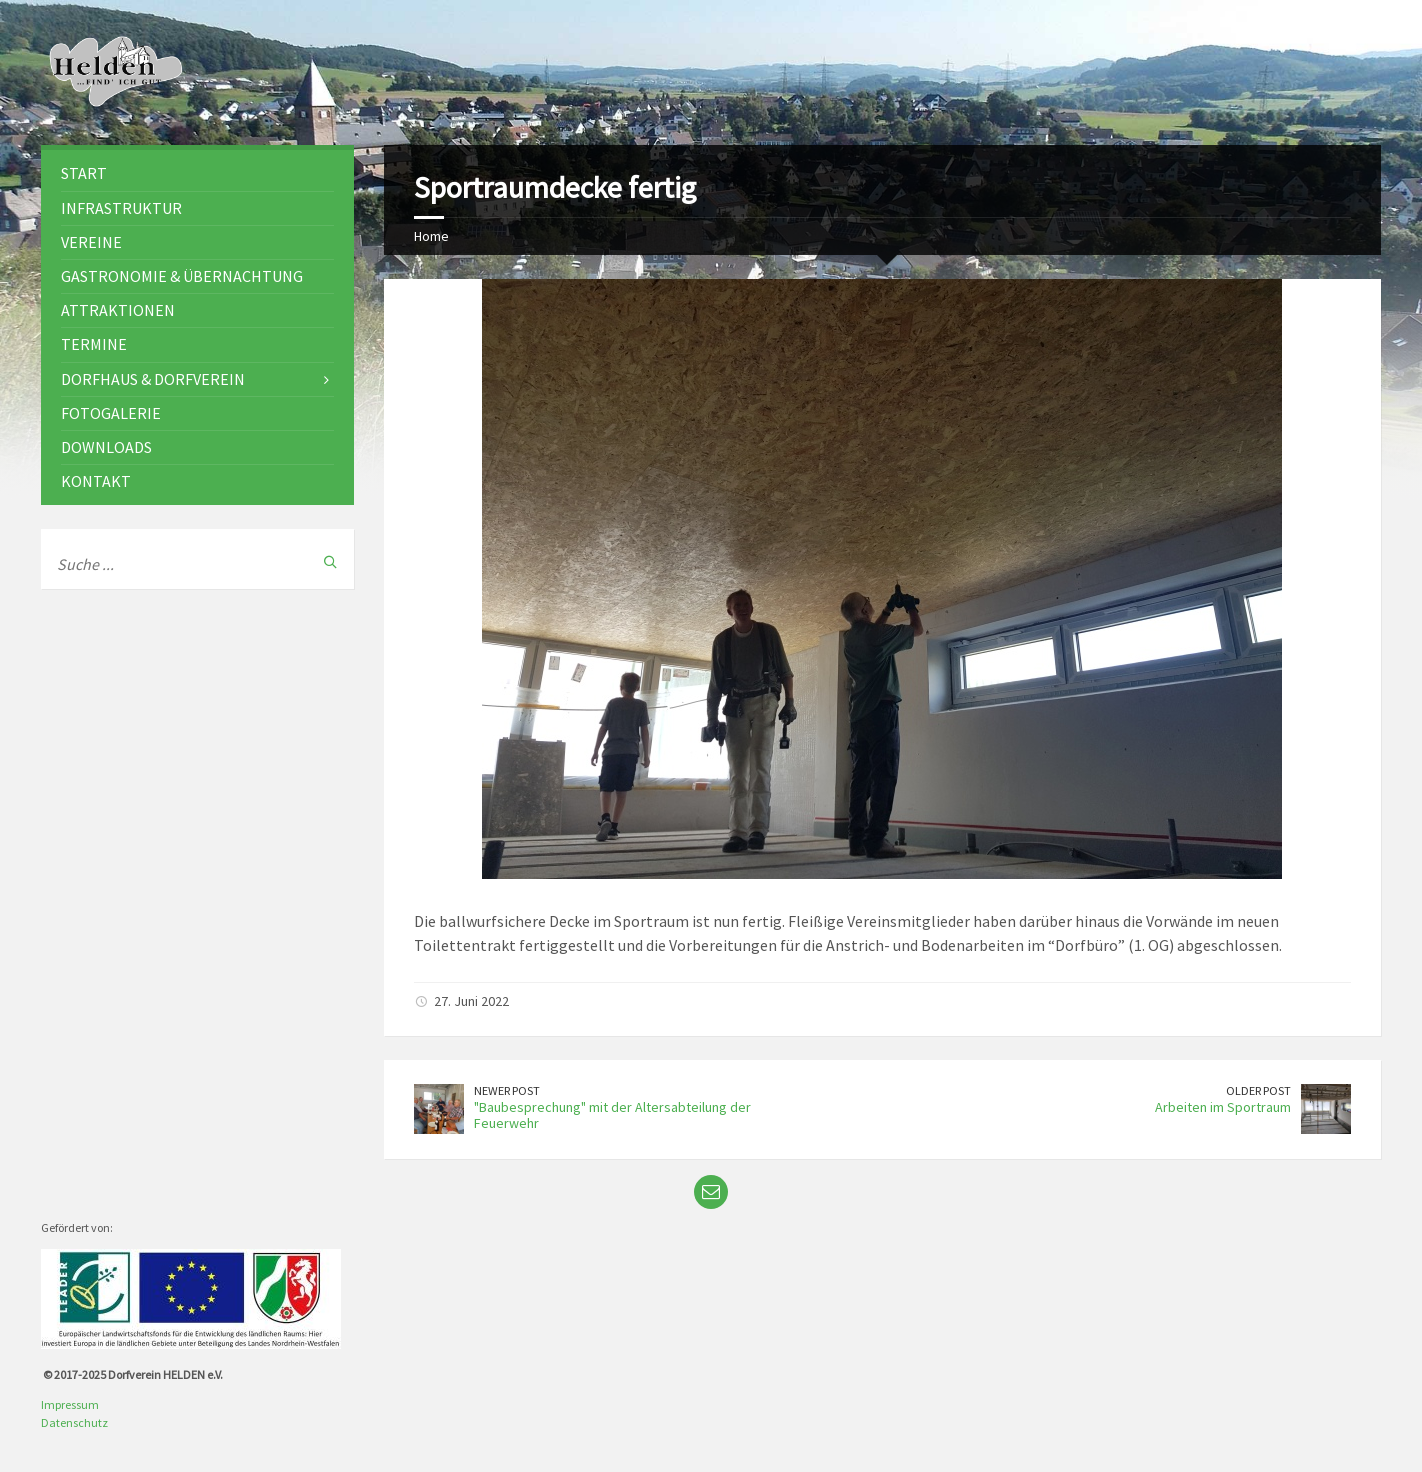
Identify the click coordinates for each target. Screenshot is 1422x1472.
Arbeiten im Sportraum (1223, 1107)
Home (431, 236)
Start (84, 173)
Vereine (91, 242)
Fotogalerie (111, 413)
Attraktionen (118, 310)
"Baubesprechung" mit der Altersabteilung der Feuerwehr (612, 1115)
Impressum (70, 1404)
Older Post (1258, 1090)
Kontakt (96, 481)
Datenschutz (74, 1422)
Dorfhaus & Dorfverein (153, 379)
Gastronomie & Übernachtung (182, 276)
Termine (94, 344)
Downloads (106, 447)
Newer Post (507, 1090)
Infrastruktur (121, 208)
